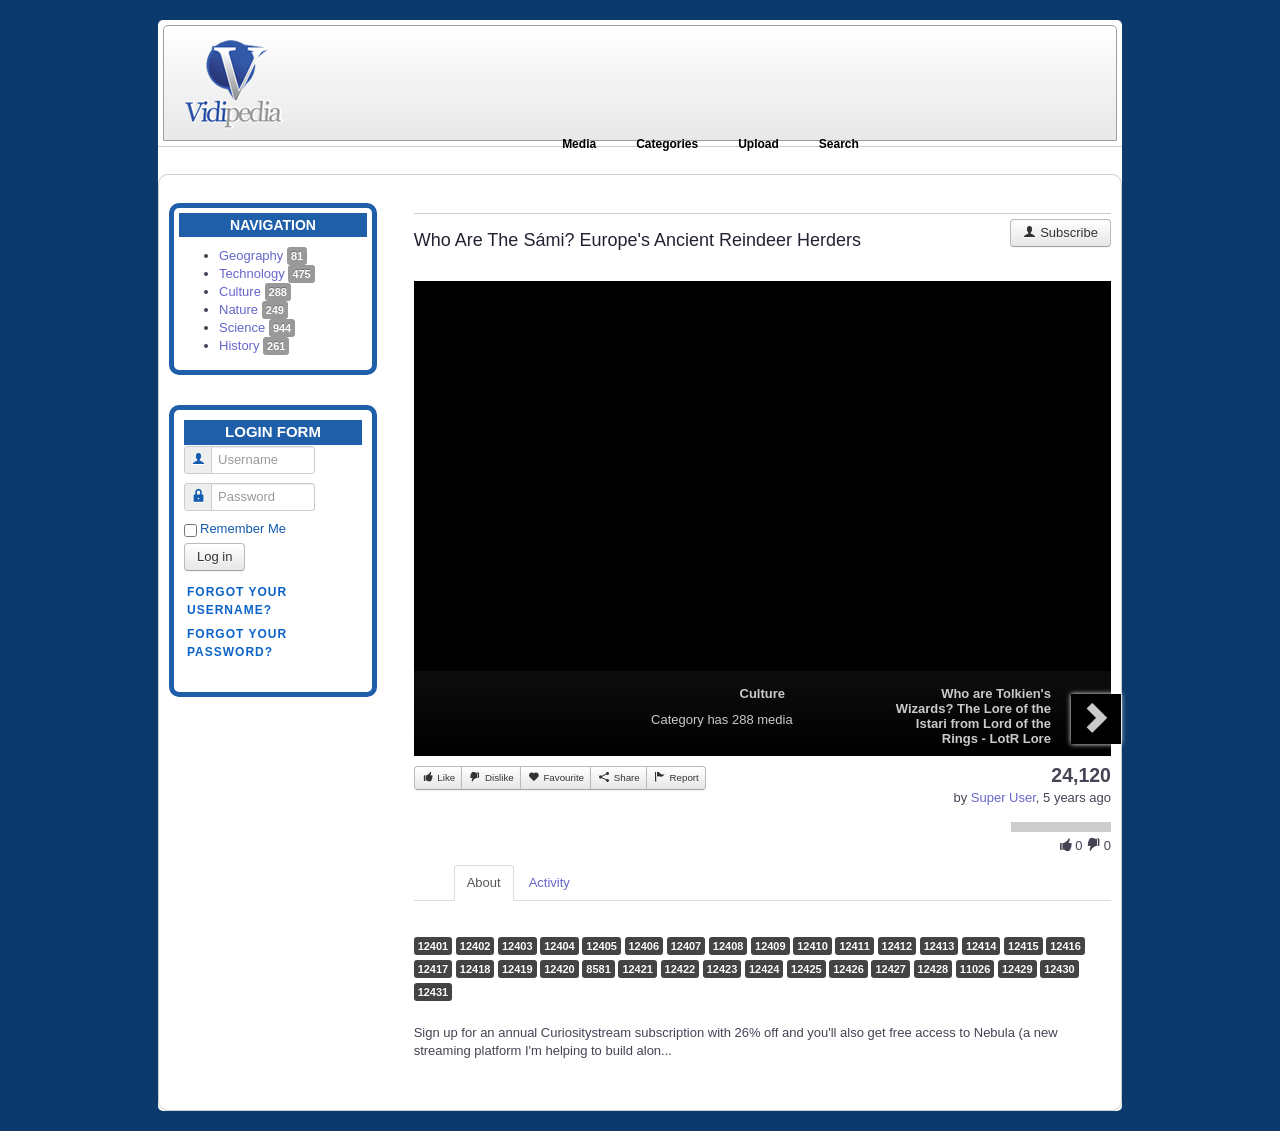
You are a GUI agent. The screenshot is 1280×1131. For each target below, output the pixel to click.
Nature (253, 309)
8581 (598, 969)
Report (676, 777)
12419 (517, 969)
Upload (758, 144)
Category (677, 719)
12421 (637, 969)
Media (579, 144)
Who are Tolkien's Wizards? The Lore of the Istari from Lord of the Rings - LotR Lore (973, 716)
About (484, 882)
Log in (214, 556)
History (254, 345)
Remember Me (243, 528)
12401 (433, 946)
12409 (770, 946)
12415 (1023, 946)
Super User (1003, 797)
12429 (1017, 969)
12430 (1059, 969)
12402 (475, 946)
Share (618, 777)
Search (839, 144)
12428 (933, 969)
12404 (559, 946)
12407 (686, 946)
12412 (897, 946)
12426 (848, 969)
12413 (939, 946)
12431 (433, 992)
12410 (812, 946)
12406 (644, 946)
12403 (517, 946)
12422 (680, 969)
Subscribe (1060, 232)
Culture (255, 291)
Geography (263, 255)
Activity (549, 882)
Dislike (490, 777)
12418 (475, 969)
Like (438, 777)
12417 (433, 969)
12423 (722, 969)
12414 (981, 946)
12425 (806, 969)
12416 (1065, 946)
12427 (890, 969)
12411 (854, 946)
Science (257, 327)
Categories (667, 144)
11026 (975, 969)
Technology (267, 273)
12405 (601, 946)
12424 (764, 969)
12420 (559, 969)
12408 (728, 946)
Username (205, 451)
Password (205, 488)
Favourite (555, 777)
